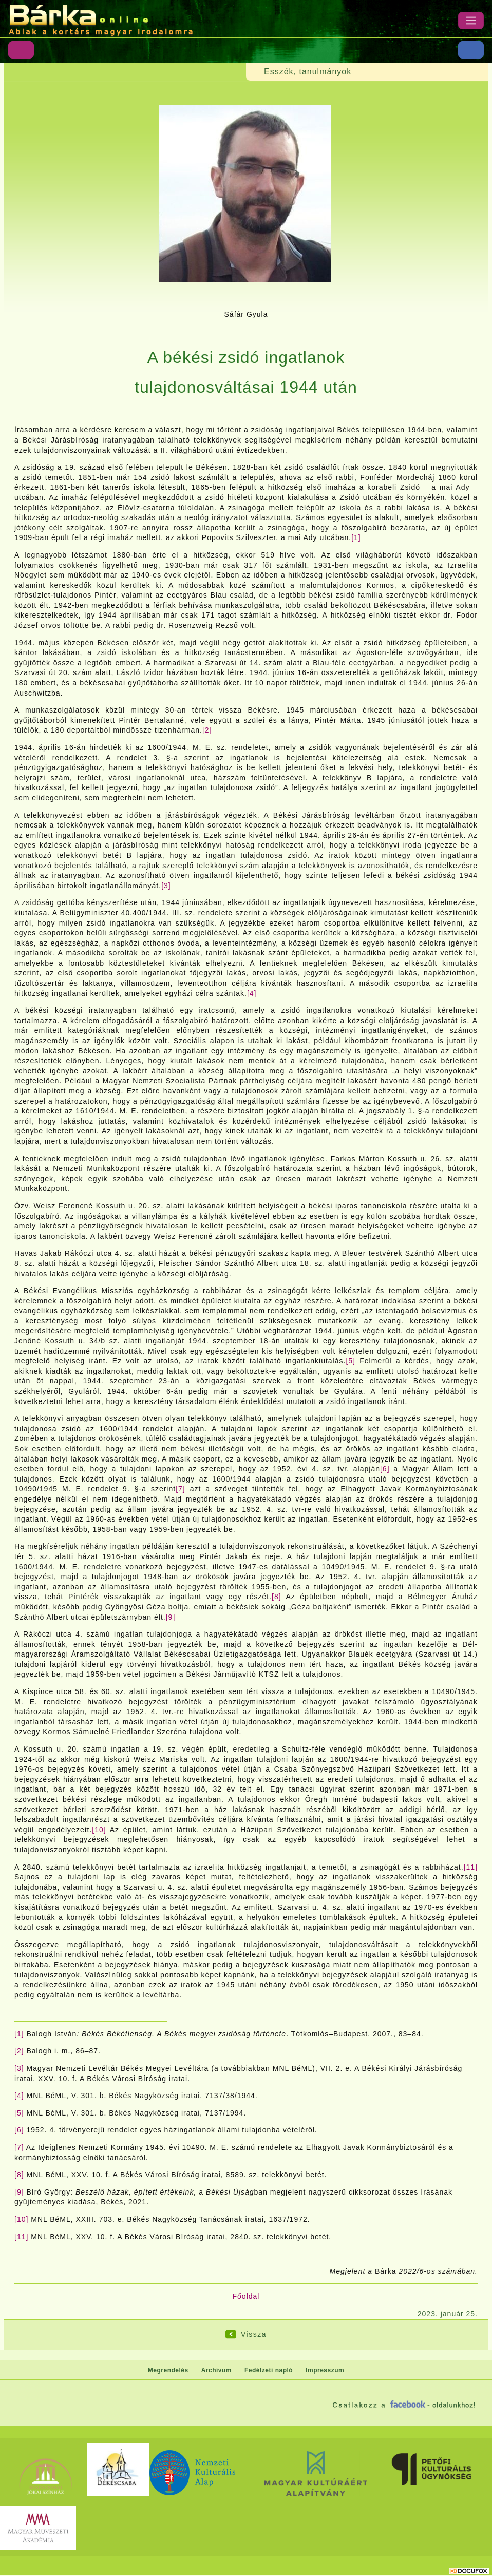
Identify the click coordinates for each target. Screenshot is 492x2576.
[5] (350, 1361)
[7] (180, 1489)
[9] (171, 1617)
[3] (166, 885)
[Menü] (471, 20)
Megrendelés (168, 2370)
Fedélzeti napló (268, 2370)
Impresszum (325, 2370)
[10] (99, 1829)
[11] (471, 1867)
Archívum (216, 2370)
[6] (385, 1469)
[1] (356, 537)
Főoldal (246, 2296)
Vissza (254, 2334)
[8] (276, 1596)
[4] (252, 993)
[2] (207, 730)
